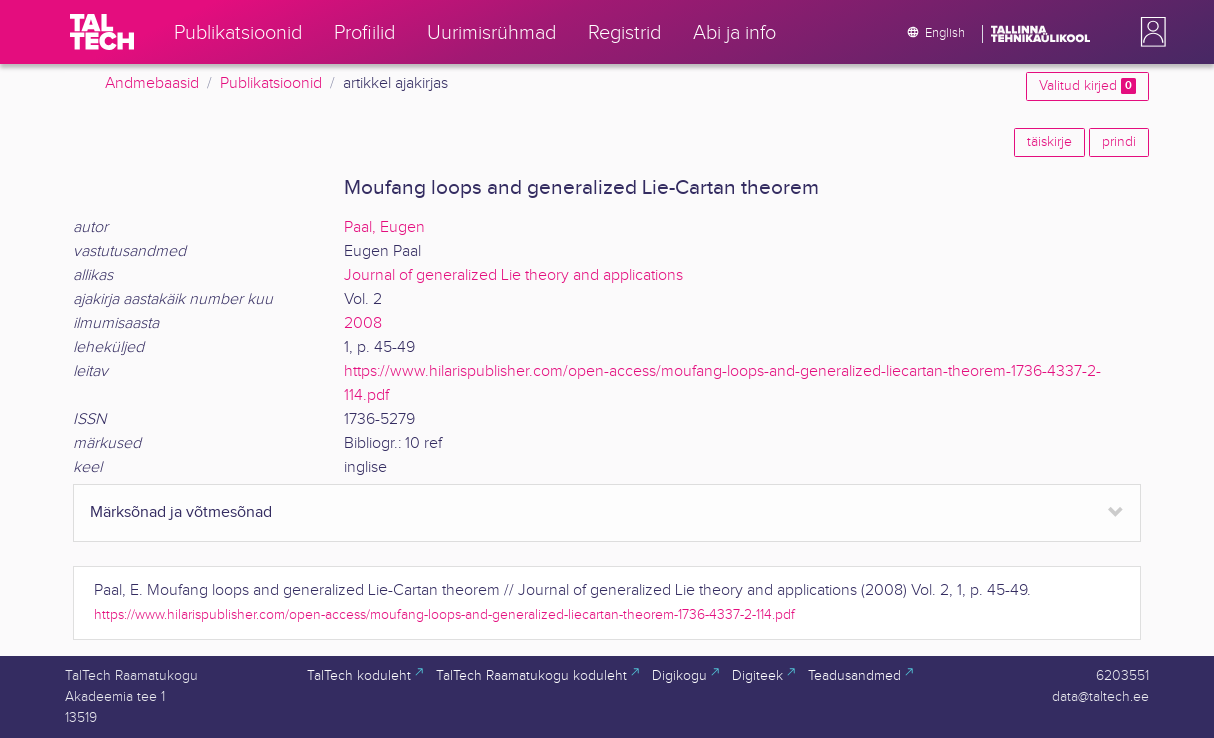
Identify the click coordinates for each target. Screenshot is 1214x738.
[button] (1149, 32)
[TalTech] (102, 32)
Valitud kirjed (1087, 86)
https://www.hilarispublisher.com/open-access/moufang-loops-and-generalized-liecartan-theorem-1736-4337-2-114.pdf (444, 614)
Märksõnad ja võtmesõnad (181, 512)
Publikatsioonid (271, 83)
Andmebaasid (152, 83)
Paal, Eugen (384, 227)
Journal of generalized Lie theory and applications (513, 275)
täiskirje (1049, 142)
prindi (1119, 142)
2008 (363, 323)
